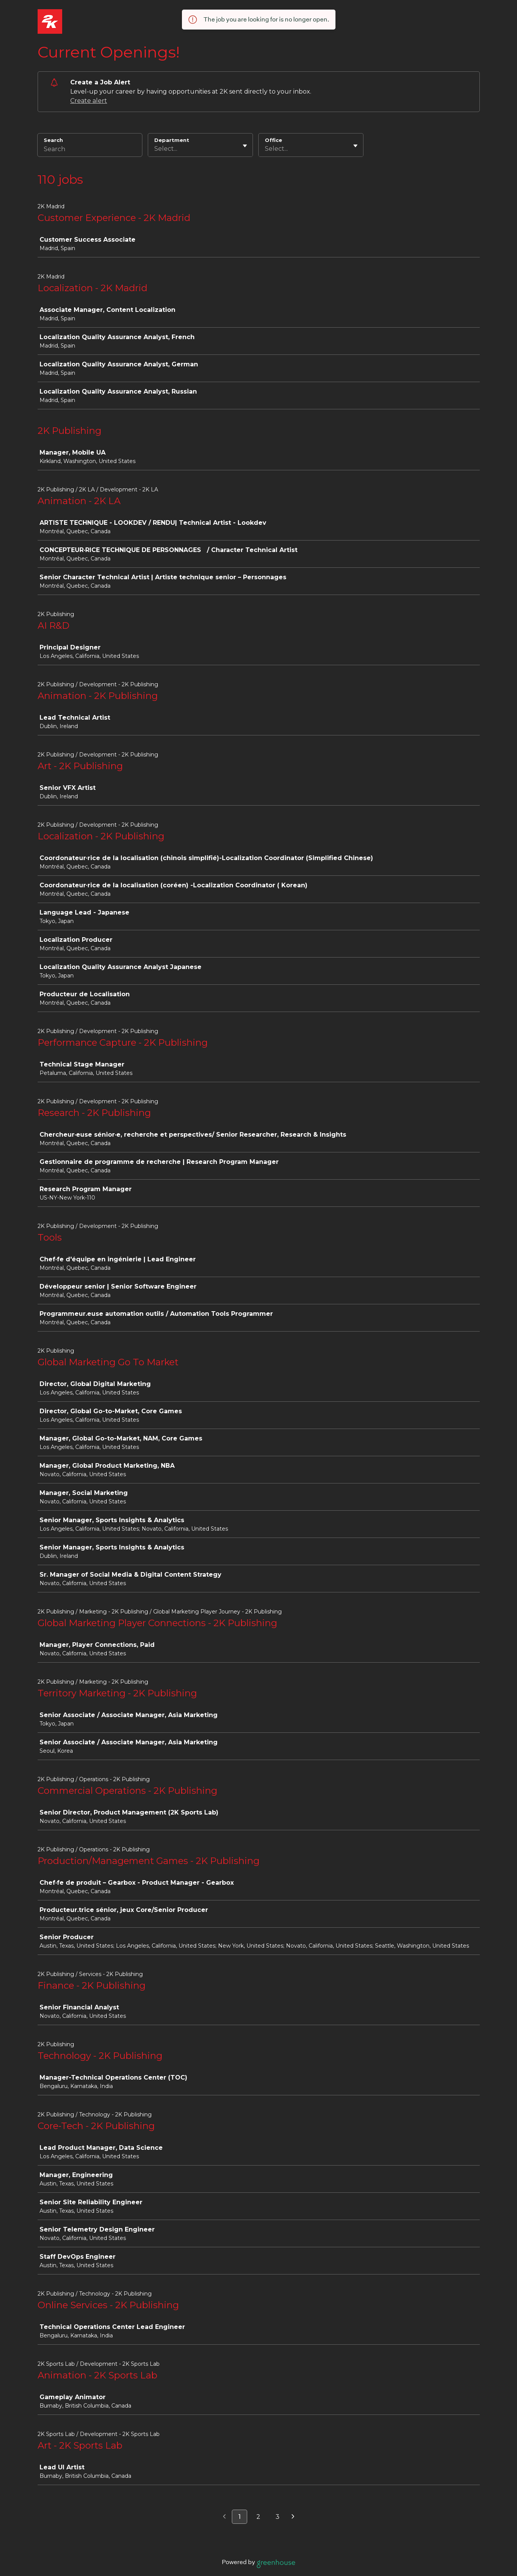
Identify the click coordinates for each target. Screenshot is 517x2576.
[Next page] (293, 2517)
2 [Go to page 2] (258, 2516)
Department (171, 140)
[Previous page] (224, 2517)
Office (273, 140)
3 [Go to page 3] (277, 2516)
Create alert (88, 100)
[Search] (90, 150)
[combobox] (155, 149)
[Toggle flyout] (244, 145)
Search (53, 140)
